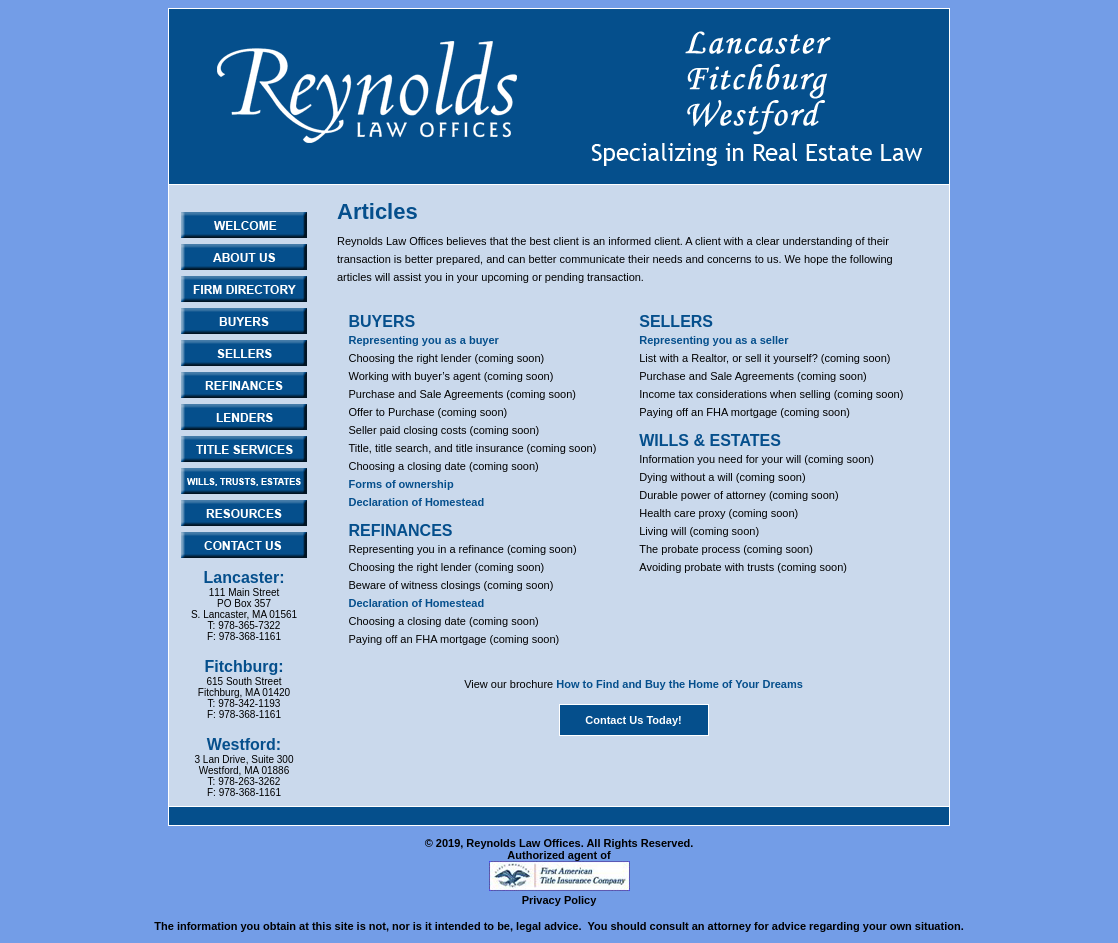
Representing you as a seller (713, 340)
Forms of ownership (401, 484)
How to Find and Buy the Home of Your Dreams (679, 684)
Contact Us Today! (633, 720)
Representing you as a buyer (424, 340)
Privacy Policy (559, 900)
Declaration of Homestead (417, 502)
